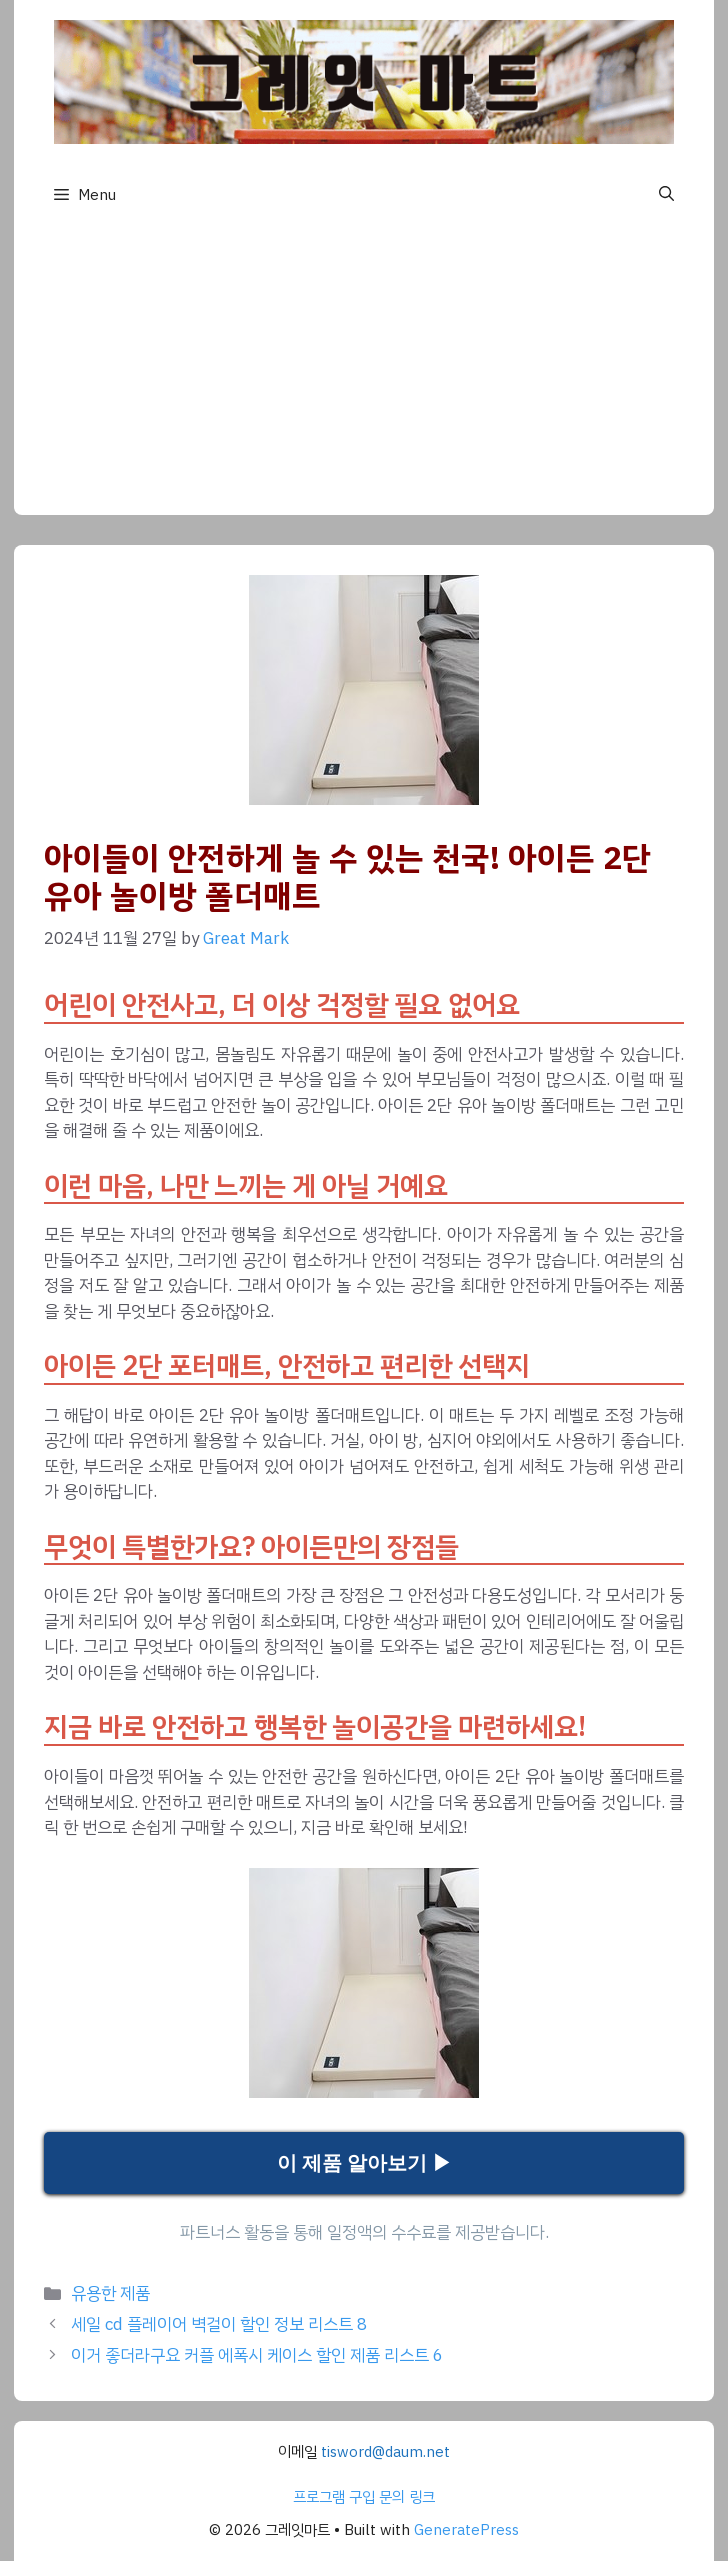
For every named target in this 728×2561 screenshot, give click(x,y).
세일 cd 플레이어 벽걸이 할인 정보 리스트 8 (219, 2324)
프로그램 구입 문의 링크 (364, 2497)
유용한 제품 (110, 2293)
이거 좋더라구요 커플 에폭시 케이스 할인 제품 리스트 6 (257, 2355)
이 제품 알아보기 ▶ (364, 2163)
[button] (666, 195)
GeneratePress (466, 2530)
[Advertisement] (364, 375)
